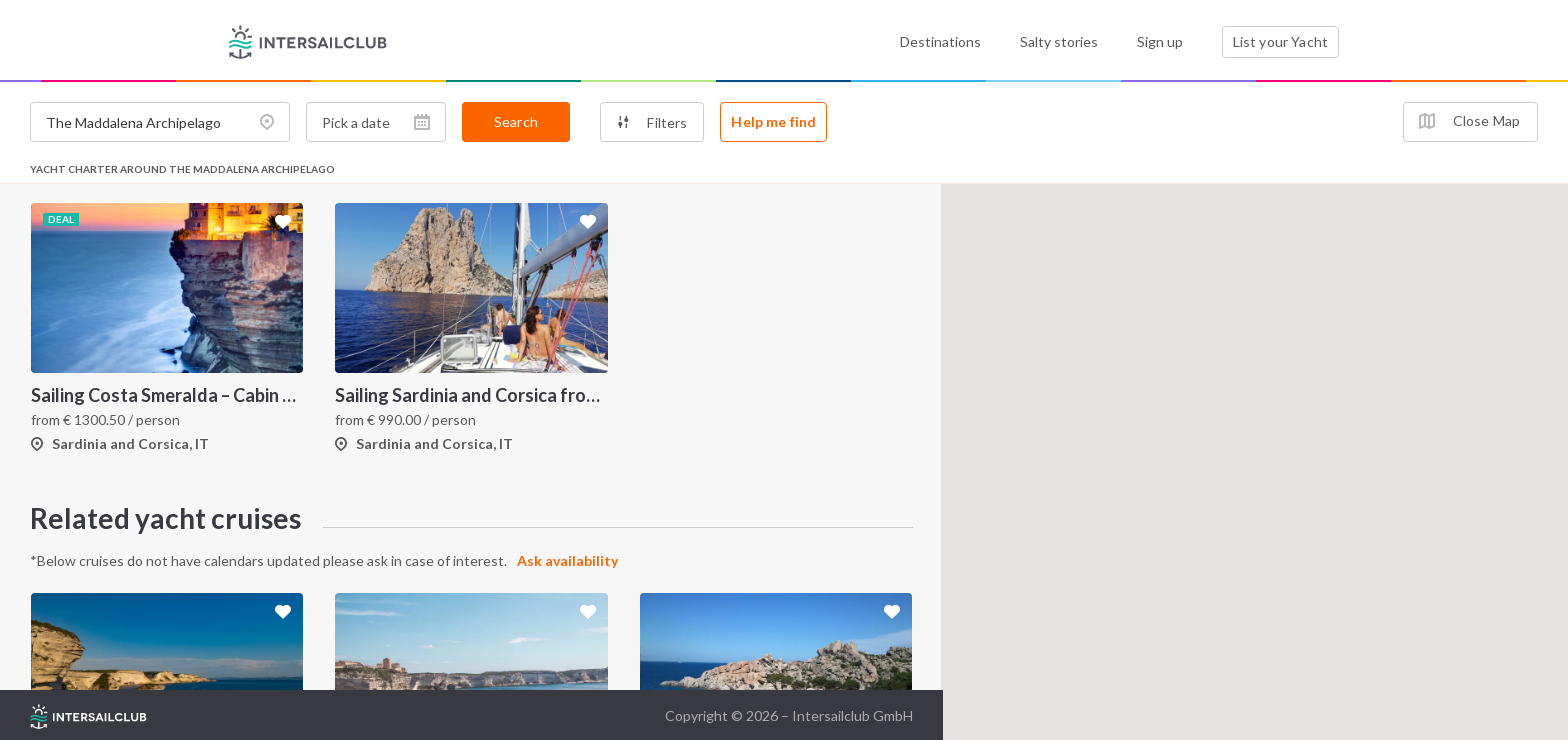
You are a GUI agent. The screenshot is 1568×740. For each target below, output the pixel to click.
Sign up (1160, 41)
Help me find (773, 121)
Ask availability (567, 560)
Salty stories (1059, 41)
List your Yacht (1280, 41)
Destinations (940, 41)
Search (516, 121)
